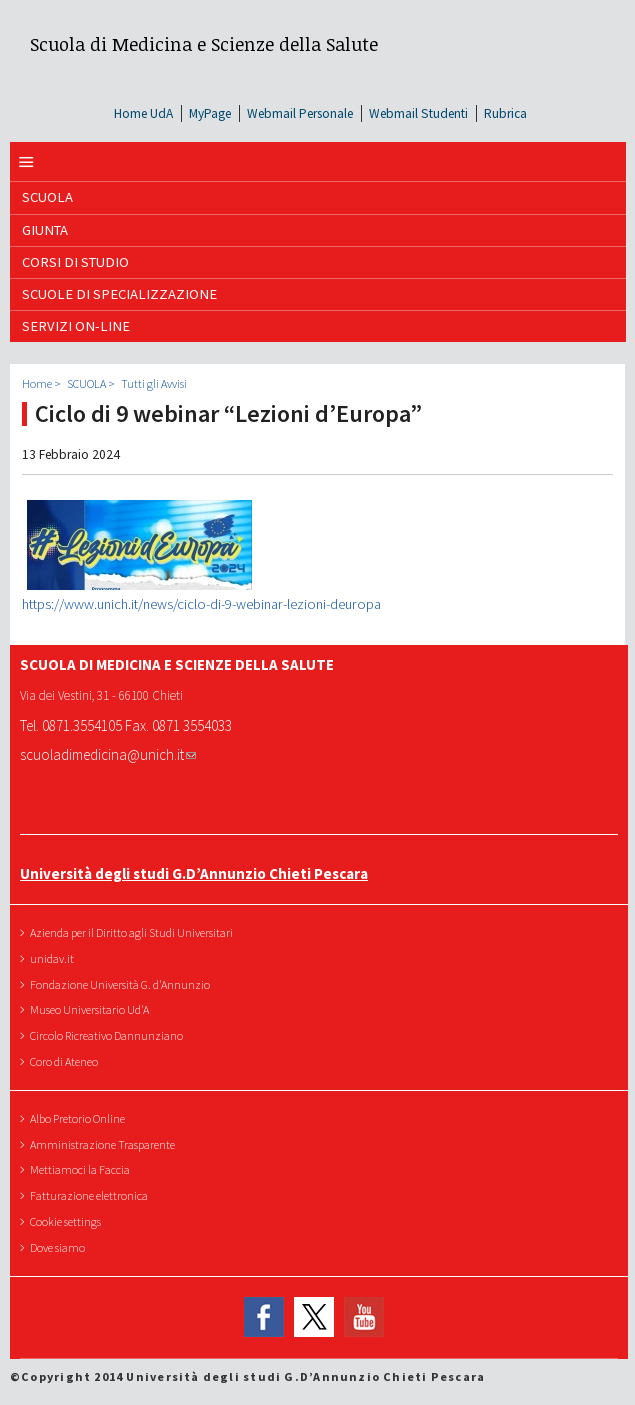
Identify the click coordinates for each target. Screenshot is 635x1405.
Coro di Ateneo (66, 1061)
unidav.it (54, 958)
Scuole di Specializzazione (119, 294)
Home (37, 383)
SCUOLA (47, 197)
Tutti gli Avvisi (154, 383)
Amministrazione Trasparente (105, 1144)
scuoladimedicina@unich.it (108, 754)
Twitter (314, 1318)
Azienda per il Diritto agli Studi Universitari (134, 932)
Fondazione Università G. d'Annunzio (122, 984)
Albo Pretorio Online (80, 1118)
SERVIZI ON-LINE (76, 326)
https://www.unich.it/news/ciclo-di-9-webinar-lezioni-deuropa (201, 604)
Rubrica (505, 113)
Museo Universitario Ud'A (92, 1009)
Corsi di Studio (75, 262)
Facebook (264, 1318)
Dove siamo (60, 1247)
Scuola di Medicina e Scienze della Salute (204, 43)
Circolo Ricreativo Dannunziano (109, 1035)
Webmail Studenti (418, 113)
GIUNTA (45, 230)
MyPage (210, 113)
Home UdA (143, 113)
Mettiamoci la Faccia (82, 1169)
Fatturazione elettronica (91, 1195)
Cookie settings (68, 1221)
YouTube (364, 1318)
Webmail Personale (300, 113)
